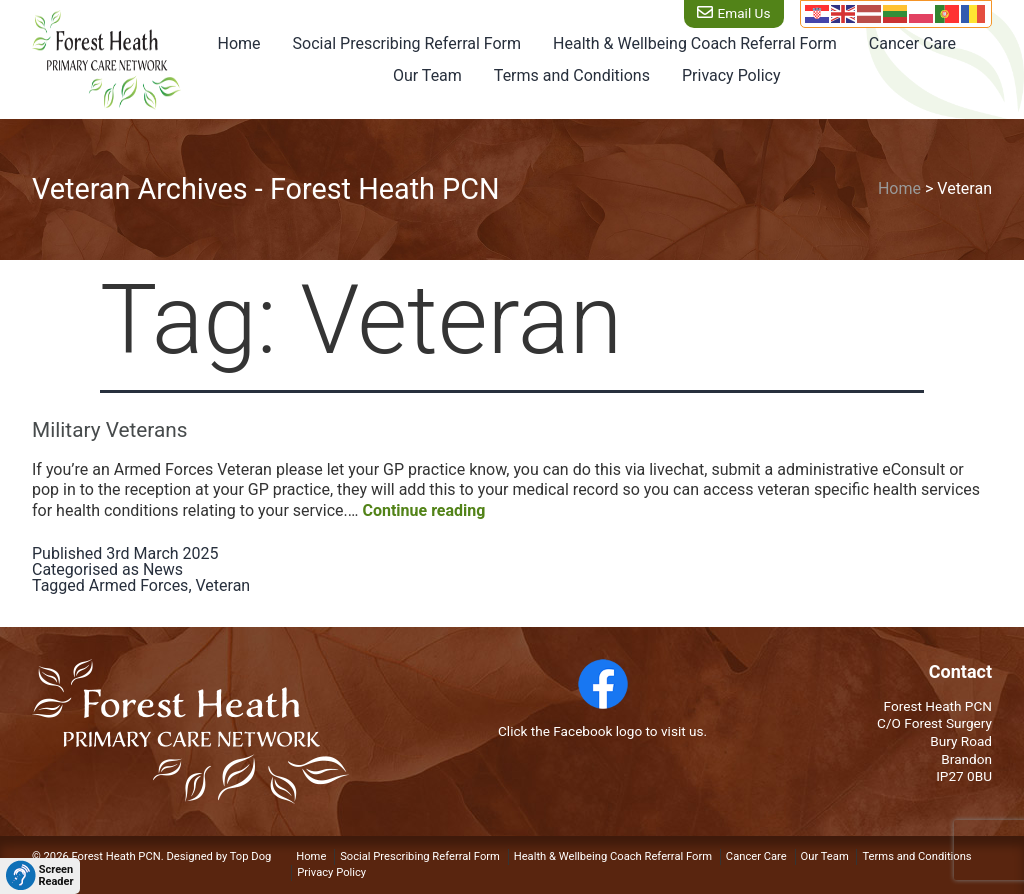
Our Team (427, 75)
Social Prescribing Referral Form (407, 43)
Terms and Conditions (572, 75)
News (163, 569)
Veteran (223, 585)
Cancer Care (912, 43)
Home (239, 43)
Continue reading (423, 510)
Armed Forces (139, 585)
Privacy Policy (731, 75)
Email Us (742, 13)
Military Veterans (110, 430)
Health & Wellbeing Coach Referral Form (695, 43)
